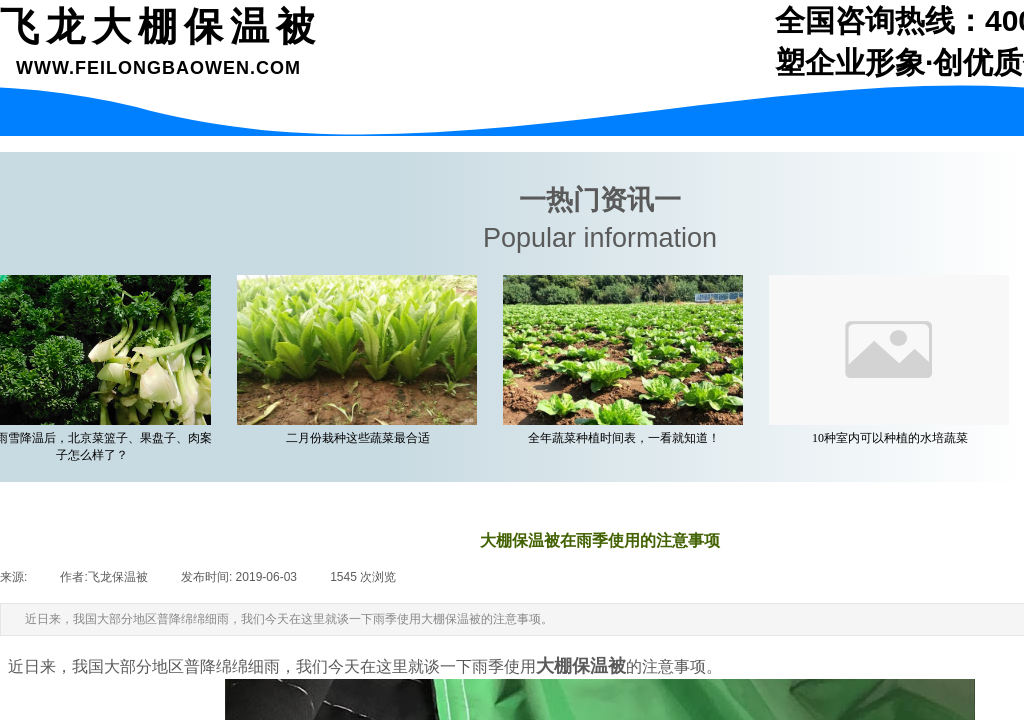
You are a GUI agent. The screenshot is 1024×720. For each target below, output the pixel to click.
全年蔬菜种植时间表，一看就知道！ (626, 438)
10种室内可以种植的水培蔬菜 (892, 438)
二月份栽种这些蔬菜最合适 (360, 438)
